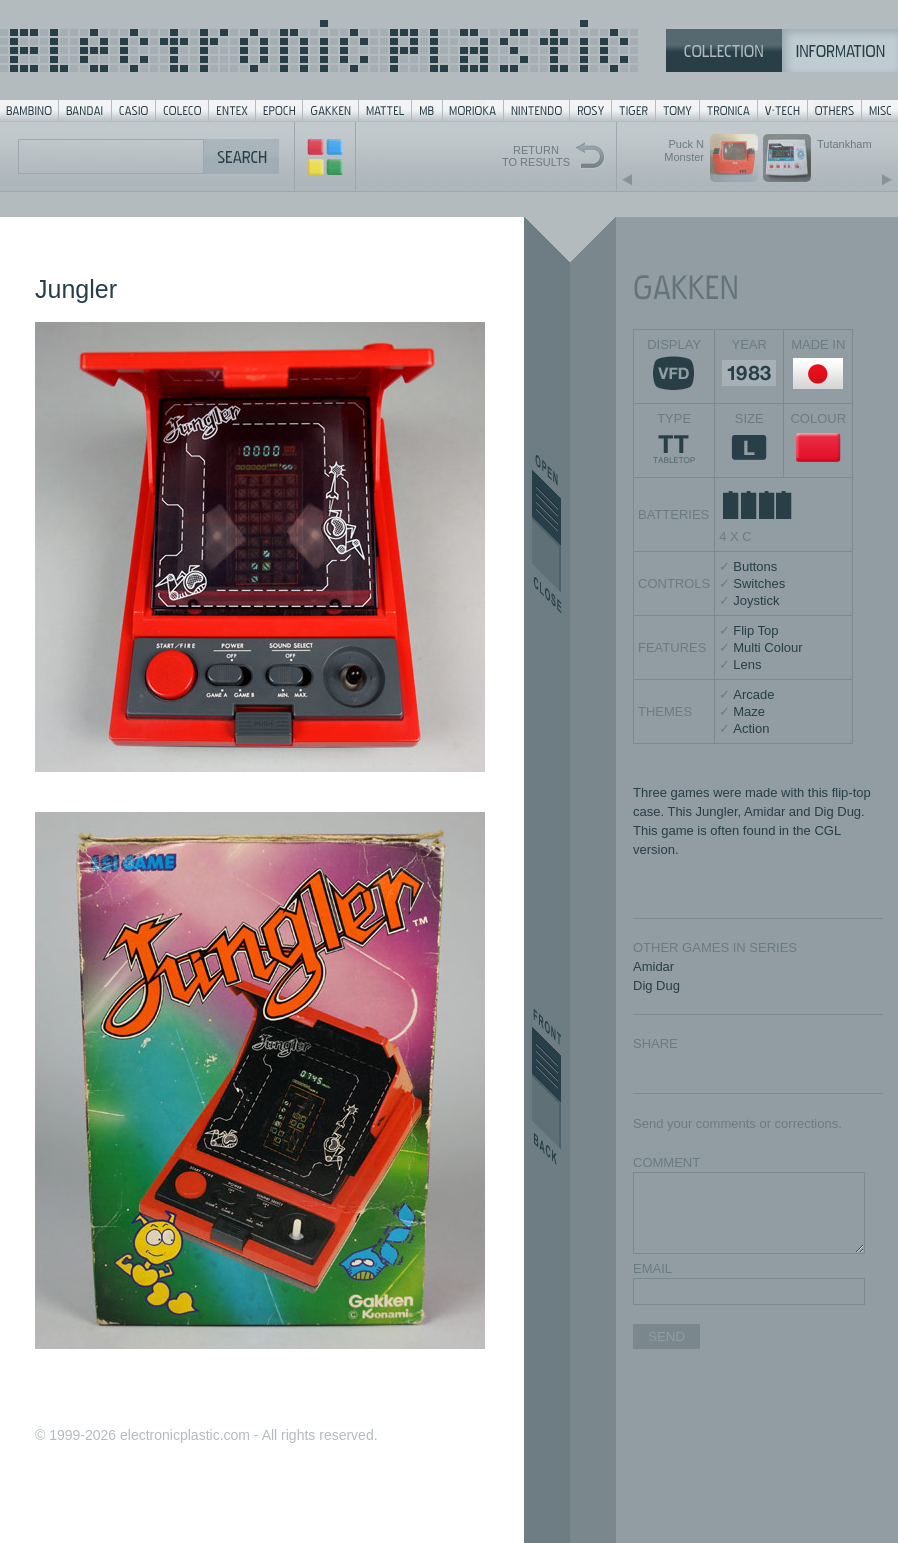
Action (751, 728)
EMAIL (652, 1268)
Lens (747, 664)
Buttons (755, 566)
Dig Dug (656, 985)
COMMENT (666, 1162)
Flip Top (755, 630)
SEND (666, 1336)
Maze (749, 711)
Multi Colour (767, 647)
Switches (759, 583)
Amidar (653, 966)
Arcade (753, 694)
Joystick (756, 600)
